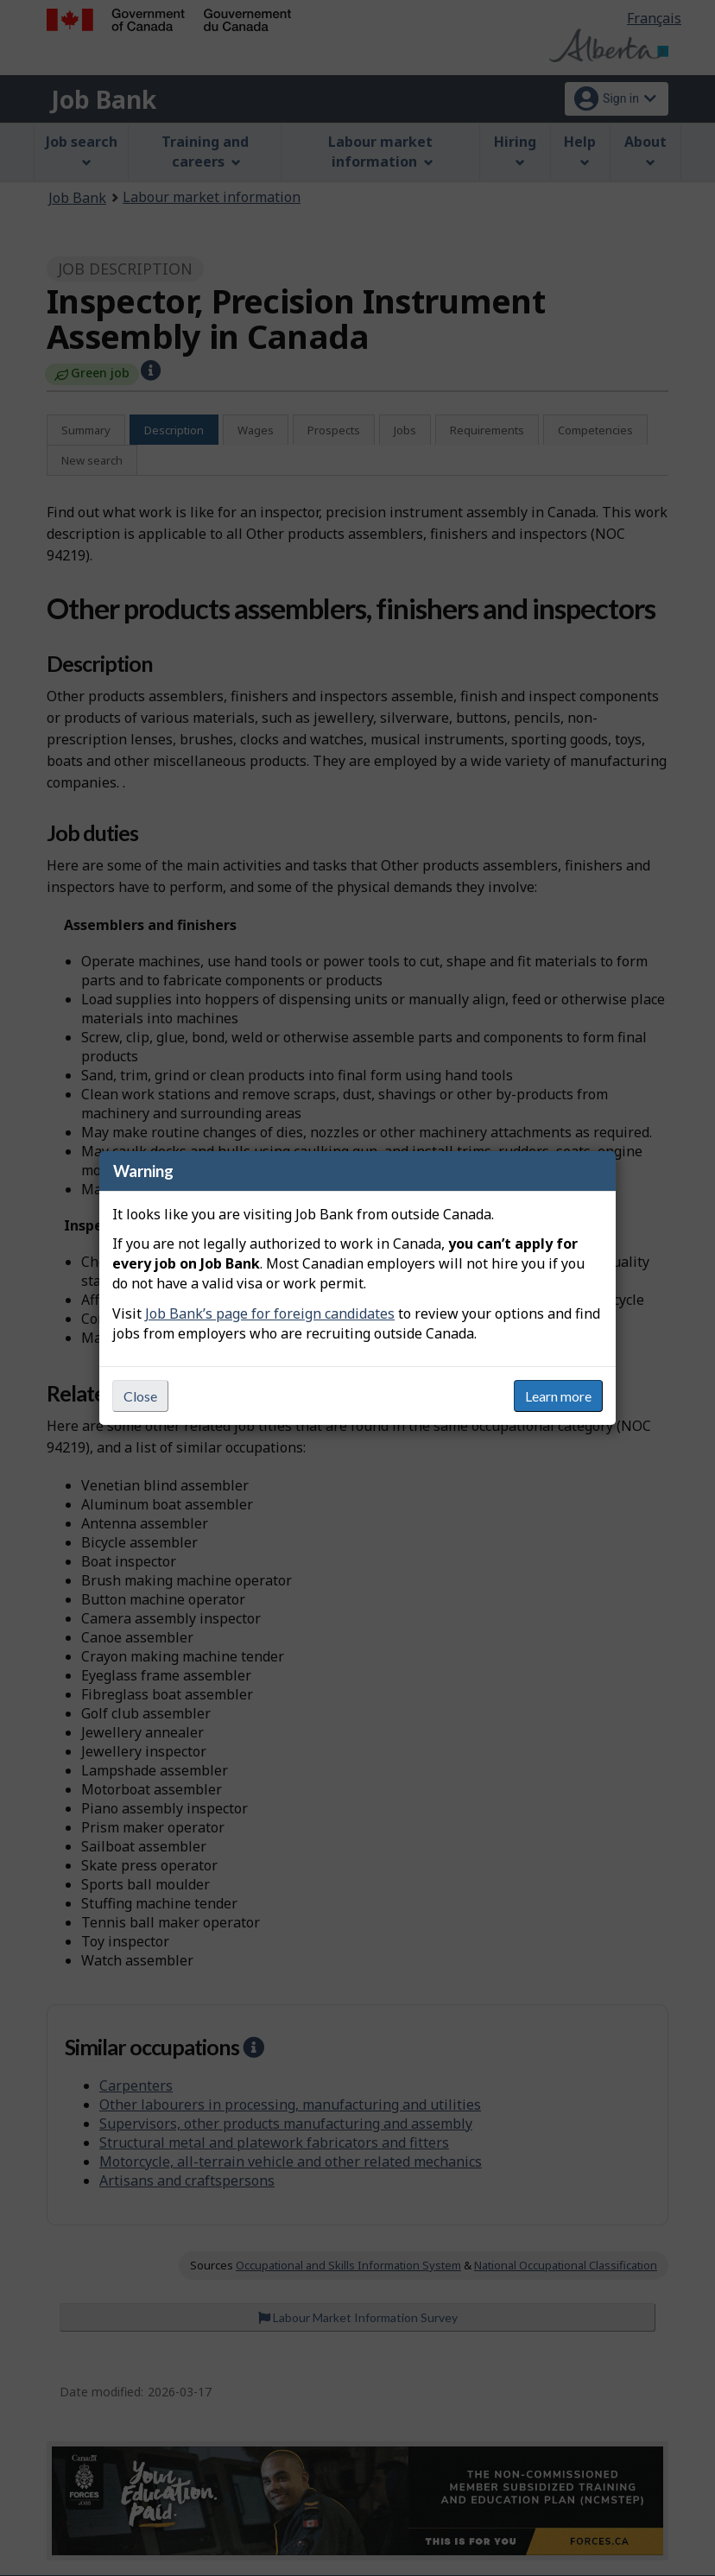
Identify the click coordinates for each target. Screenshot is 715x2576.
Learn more (558, 1396)
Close (140, 1396)
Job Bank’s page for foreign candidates (270, 1313)
